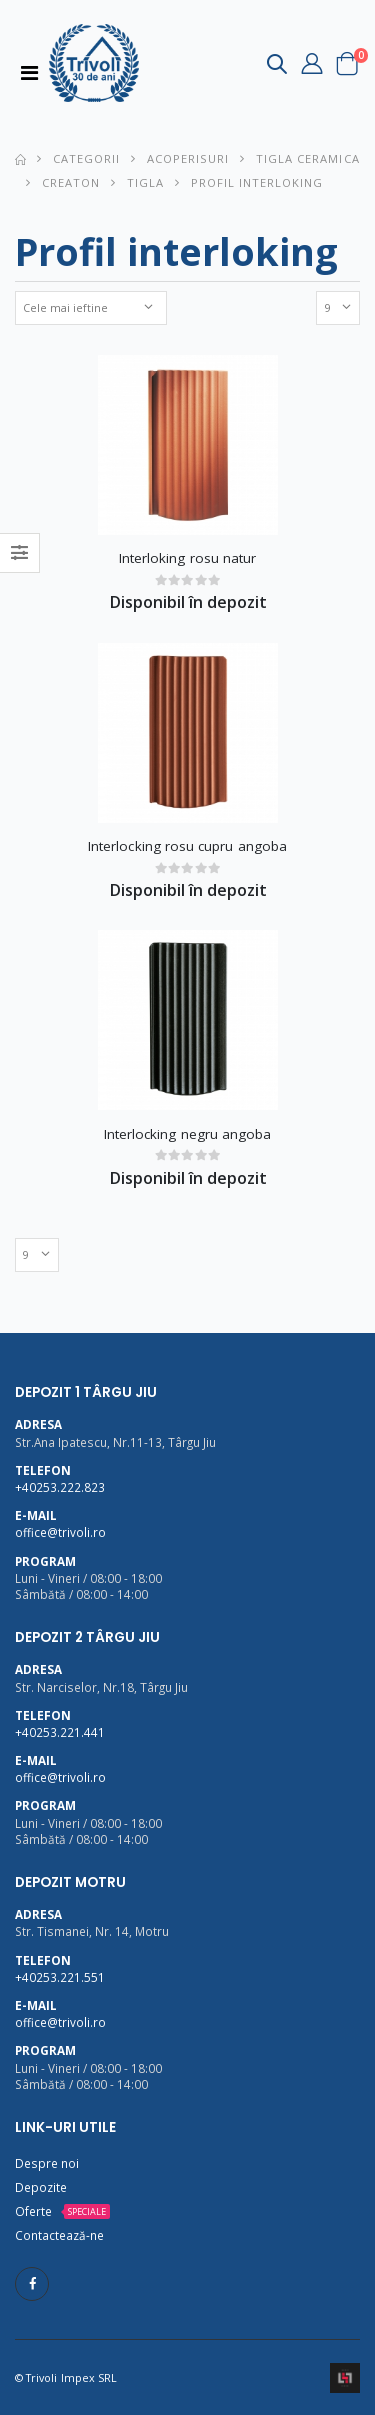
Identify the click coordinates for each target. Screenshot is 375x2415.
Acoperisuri (188, 158)
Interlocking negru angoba (188, 1134)
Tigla (145, 182)
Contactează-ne (59, 2235)
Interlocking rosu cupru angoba (187, 846)
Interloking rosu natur (188, 558)
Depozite (41, 2187)
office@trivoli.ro (60, 1532)
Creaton (71, 182)
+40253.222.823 (60, 1487)
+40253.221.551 (60, 1977)
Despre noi (47, 2163)
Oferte (33, 2211)
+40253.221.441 (60, 1732)
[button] (277, 67)
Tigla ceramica (307, 158)
